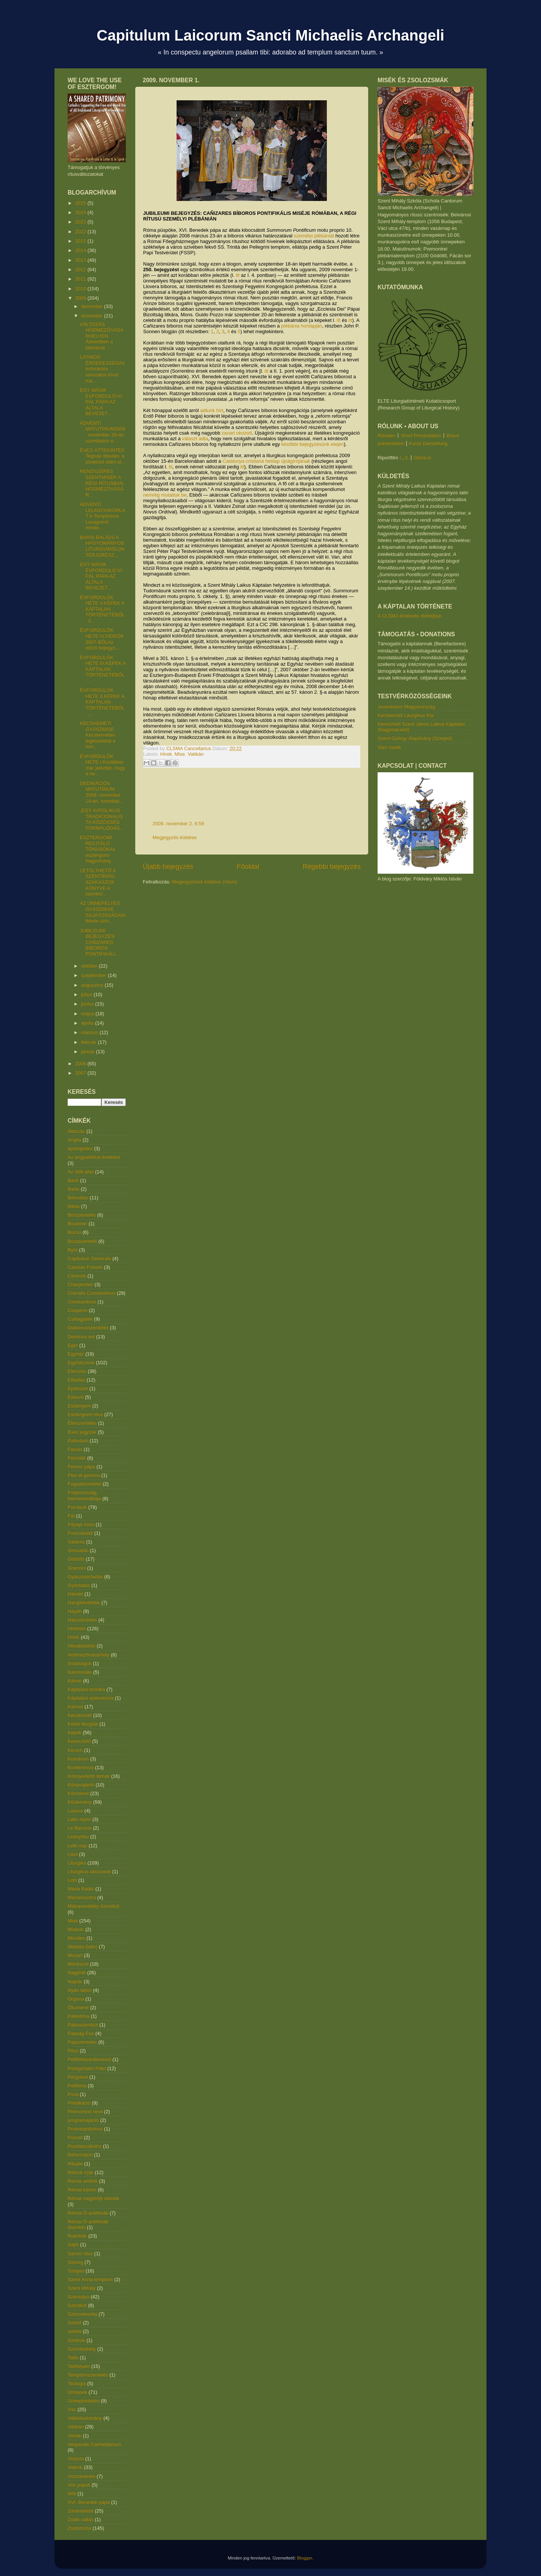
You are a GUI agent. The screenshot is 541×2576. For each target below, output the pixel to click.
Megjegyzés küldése (175, 837)
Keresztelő (79, 1741)
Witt (72, 2493)
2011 (81, 279)
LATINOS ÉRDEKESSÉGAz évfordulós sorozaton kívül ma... (102, 368)
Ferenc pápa (81, 1466)
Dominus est (81, 1336)
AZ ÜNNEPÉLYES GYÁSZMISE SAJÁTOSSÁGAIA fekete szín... (102, 912)
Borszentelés (82, 1215)
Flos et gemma (84, 1475)
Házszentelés (82, 1620)
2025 (81, 203)
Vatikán (196, 754)
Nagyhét (77, 1972)
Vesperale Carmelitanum (94, 2444)
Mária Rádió (81, 1889)
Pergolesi (78, 2077)
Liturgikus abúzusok (89, 1871)
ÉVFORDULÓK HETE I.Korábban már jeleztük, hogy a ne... (102, 765)
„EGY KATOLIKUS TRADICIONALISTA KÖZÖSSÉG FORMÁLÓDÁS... (102, 819)
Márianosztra (82, 1897)
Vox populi (79, 2485)
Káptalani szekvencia (90, 1698)
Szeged (76, 2271)
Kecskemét (80, 1715)
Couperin (78, 1310)
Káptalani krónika (86, 1689)
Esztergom (79, 1406)
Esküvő (76, 1397)
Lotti (72, 1880)
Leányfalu (78, 1836)
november (92, 316)
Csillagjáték (80, 1319)
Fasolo (75, 1449)
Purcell (75, 2137)
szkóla (75, 2331)
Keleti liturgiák (83, 1724)
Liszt (73, 1854)
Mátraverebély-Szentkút (93, 1906)
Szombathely (82, 2349)
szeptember (94, 975)
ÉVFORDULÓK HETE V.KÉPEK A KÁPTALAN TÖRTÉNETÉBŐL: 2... (102, 609)
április (88, 1023)
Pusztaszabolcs (84, 2146)
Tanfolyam (79, 2366)
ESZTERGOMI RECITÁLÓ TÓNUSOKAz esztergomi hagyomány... (97, 849)
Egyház (76, 1354)
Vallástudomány (85, 2418)
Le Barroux (80, 1828)
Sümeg (75, 2262)
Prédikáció (79, 2103)
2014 (81, 250)
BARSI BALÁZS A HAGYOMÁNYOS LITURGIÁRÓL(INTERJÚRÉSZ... (102, 546)
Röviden (387, 435)
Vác (72, 2409)
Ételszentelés (82, 1423)
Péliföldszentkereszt (89, 2059)
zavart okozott (237, 433)
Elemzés (77, 1371)
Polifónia (77, 2085)
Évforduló (78, 1441)
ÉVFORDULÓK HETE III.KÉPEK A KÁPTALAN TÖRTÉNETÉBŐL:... (102, 669)
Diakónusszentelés (88, 1327)
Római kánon (82, 2189)
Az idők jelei (81, 1172)
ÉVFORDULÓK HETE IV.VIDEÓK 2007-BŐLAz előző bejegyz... (102, 639)
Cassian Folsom (85, 1267)
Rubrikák (77, 2236)
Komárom (78, 1759)
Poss (73, 2094)
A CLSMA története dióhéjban (410, 616)
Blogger (304, 2557)
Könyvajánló (81, 1785)
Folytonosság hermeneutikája (84, 1495)
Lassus (75, 1810)
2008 (81, 1063)
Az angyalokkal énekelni (94, 1157)
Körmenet (78, 1793)
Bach (73, 1180)
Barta (73, 1189)
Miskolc (76, 1929)
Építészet (78, 1388)
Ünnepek (77, 2392)
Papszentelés (82, 2042)
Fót (71, 1516)
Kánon (75, 1681)
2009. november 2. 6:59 (178, 823)
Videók (75, 2467)
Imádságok (80, 1663)
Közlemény (80, 1802)
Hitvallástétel (81, 1646)
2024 (81, 212)
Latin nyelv (79, 1819)
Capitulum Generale (89, 1258)
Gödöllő (76, 1559)
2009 (81, 298)
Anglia (74, 1140)
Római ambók (83, 2181)
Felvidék (77, 1458)
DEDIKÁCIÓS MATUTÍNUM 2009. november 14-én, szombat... (101, 792)
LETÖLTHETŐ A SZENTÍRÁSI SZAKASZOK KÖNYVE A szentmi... (97, 882)
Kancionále (80, 1672)
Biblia (74, 1206)
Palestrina (78, 2016)
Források (77, 1507)
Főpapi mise (81, 1524)
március (90, 1032)
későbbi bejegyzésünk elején (312, 444)
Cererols (77, 1276)
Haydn (75, 1611)
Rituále (75, 2164)
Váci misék (389, 747)
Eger (73, 1345)
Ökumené (78, 2007)
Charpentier (80, 1284)
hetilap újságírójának (266, 461)
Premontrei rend (85, 2111)
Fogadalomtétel (84, 1484)
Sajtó (73, 2244)
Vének (75, 2436)
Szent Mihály (81, 2288)
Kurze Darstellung (428, 443)
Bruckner (77, 1223)
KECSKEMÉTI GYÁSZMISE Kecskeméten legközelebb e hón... (97, 734)
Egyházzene (81, 1362)
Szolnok (76, 2340)
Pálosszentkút (83, 2025)
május (88, 1013)
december (92, 306)
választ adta (195, 438)
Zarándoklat (81, 2511)
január (88, 1051)
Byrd (73, 1250)
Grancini (77, 1568)
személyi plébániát (314, 236)
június (88, 1004)
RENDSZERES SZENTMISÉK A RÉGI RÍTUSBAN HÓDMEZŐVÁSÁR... (101, 482)
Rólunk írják (81, 2172)
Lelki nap (77, 1845)
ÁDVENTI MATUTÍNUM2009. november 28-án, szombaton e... (102, 432)
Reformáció (80, 2155)
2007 (81, 1073)
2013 (81, 260)
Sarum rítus (80, 2253)
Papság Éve (81, 2033)
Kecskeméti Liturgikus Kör (406, 715)
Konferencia (81, 1767)
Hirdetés (77, 1628)
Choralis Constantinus (91, 1293)
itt (237, 275)
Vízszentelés (81, 2476)
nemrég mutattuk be (165, 495)
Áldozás (76, 1131)
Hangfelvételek (84, 1602)
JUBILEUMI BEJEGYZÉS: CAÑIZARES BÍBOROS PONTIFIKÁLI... (99, 942)
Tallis (73, 2357)
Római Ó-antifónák (88, 2213)
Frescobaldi (80, 1533)
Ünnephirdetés (84, 2401)
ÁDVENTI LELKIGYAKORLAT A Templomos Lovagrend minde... (102, 515)
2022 (81, 231)
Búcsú (74, 1232)
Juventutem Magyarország (406, 707)
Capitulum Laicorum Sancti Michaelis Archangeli (270, 35)
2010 (81, 288)
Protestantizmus (85, 2129)
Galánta (76, 1542)
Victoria (76, 2458)
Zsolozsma (79, 2528)
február (89, 1042)
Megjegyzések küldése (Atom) (204, 882)
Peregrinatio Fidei (87, 2068)
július (87, 994)
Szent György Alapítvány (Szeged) (415, 738)
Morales (76, 1938)
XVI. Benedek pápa (89, 2502)
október (90, 966)
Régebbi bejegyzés (331, 866)
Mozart (75, 1955)
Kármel (75, 1706)
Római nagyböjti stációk (93, 2198)
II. (407, 458)
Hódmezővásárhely (88, 1655)
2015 (81, 241)
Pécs (73, 2051)
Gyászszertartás (85, 1576)
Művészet (78, 1964)
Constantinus (82, 1302)
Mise (180, 754)
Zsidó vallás (81, 2519)
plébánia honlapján (301, 326)
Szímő (75, 2322)
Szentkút (77, 2305)
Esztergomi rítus (85, 1414)
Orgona (76, 1999)
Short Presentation (421, 435)
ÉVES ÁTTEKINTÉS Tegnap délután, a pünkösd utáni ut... (102, 456)
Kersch (75, 1750)
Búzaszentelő (82, 1241)
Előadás (76, 1380)
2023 (81, 222)
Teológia (77, 2383)
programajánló (83, 2120)
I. (401, 458)
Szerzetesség (82, 2314)
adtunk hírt (211, 410)
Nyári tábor (80, 1990)
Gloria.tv (422, 458)
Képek (75, 1732)
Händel (75, 1594)
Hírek (166, 754)
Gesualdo (78, 1550)
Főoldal (248, 866)
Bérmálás (78, 1197)
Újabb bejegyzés (168, 866)
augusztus (93, 985)
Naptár (75, 1981)
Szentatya (78, 2297)
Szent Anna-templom (90, 2279)
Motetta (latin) (82, 1946)
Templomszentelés (88, 2375)
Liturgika (77, 1863)
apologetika (80, 1148)
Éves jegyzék (82, 1432)
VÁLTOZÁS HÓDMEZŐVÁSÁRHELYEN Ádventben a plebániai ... (101, 336)
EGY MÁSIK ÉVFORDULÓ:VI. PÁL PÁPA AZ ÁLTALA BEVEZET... (101, 401)
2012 (81, 269)
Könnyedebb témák (89, 1776)
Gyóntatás (79, 1585)
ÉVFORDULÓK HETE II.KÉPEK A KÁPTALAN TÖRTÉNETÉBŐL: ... (102, 701)
